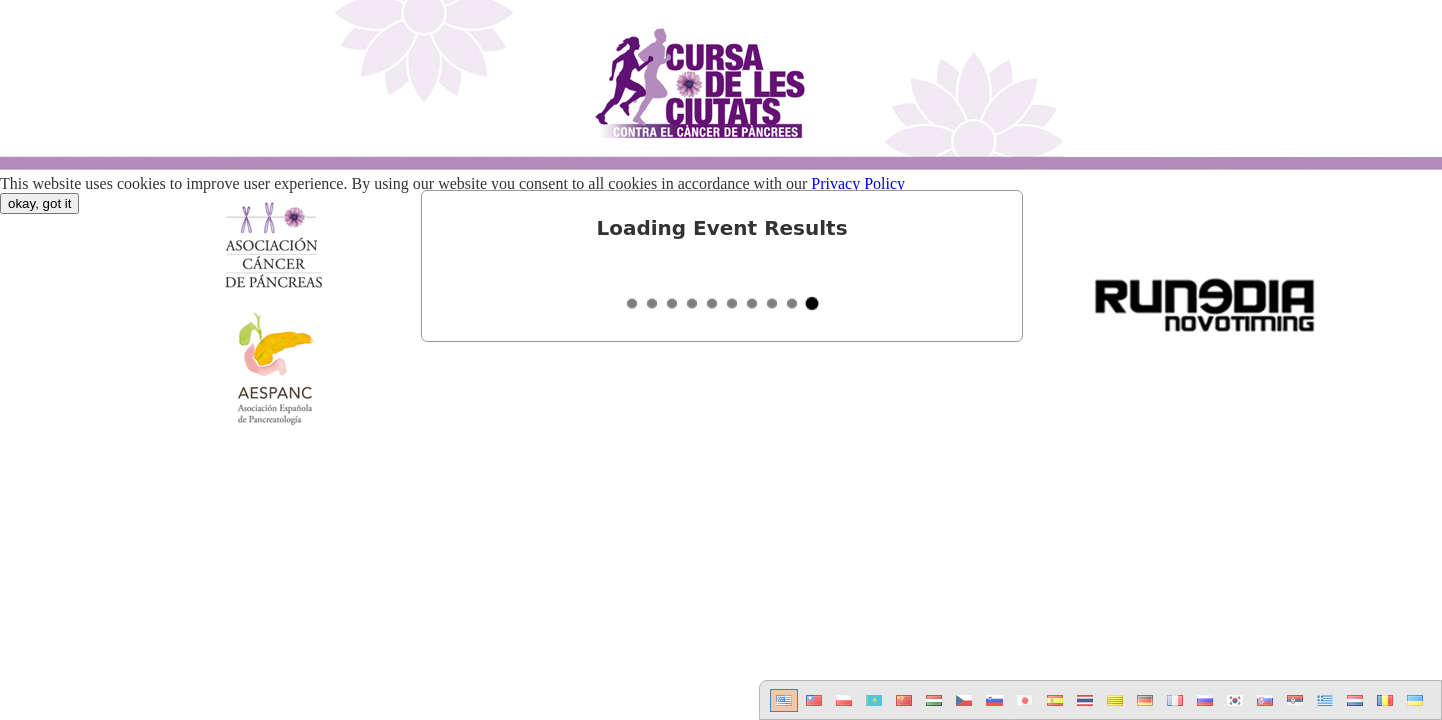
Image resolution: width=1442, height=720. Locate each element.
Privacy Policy (858, 183)
